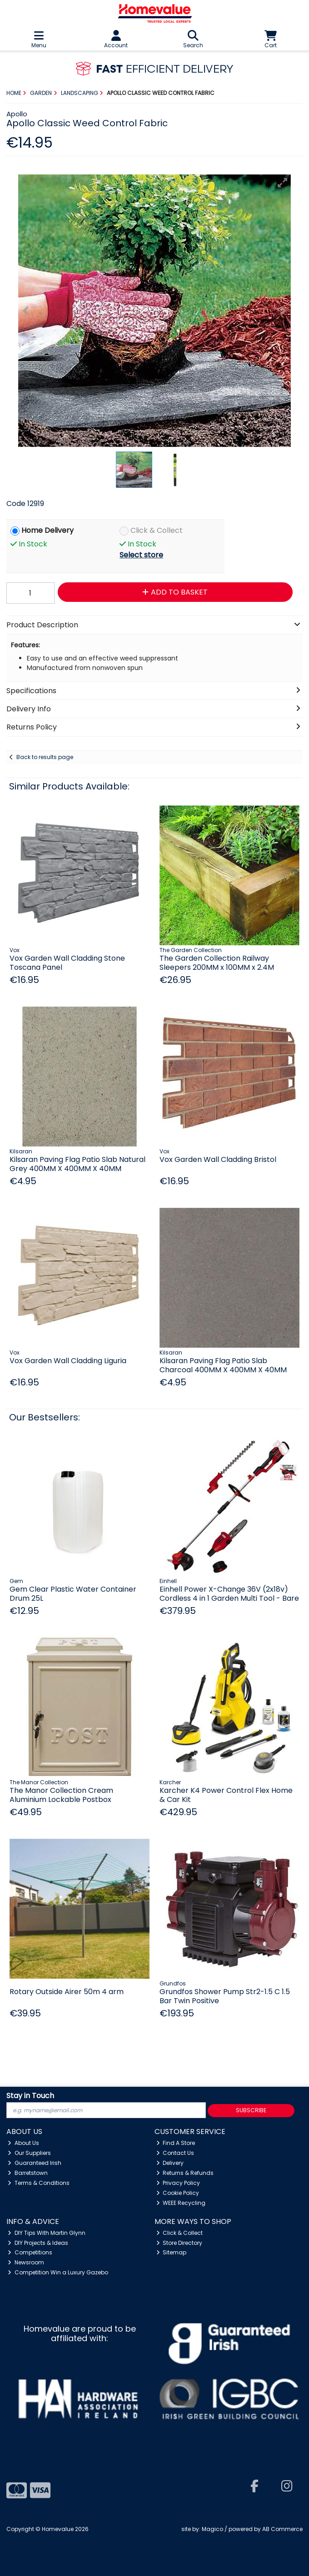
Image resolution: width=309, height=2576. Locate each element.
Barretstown (28, 2173)
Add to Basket (175, 592)
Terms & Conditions (39, 2183)
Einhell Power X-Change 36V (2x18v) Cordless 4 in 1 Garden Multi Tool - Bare (229, 1593)
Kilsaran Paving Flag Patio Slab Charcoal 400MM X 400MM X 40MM (223, 1365)
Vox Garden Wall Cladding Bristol (217, 1159)
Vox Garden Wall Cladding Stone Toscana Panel (67, 962)
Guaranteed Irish (34, 2163)
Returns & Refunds (185, 2173)
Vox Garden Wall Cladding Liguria (68, 1360)
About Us (23, 2143)
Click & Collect (156, 531)
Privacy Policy (178, 2183)
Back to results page (44, 757)
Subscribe (251, 2110)
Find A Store (175, 2143)
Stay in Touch (30, 2096)
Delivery (170, 2163)
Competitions (30, 2252)
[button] (282, 182)
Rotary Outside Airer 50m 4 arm (67, 1991)
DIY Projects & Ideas (38, 2243)
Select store (141, 555)
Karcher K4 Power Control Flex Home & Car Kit (226, 1794)
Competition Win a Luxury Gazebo (58, 2272)
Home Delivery (47, 531)
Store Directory (179, 2243)
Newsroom (26, 2262)
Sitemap (171, 2252)
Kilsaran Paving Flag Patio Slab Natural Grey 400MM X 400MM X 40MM (77, 1163)
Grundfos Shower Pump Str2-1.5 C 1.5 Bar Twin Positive (224, 1995)
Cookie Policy (177, 2193)
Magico (212, 2529)
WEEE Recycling (181, 2203)
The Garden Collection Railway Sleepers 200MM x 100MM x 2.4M (216, 962)
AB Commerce (282, 2529)
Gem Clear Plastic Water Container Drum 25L (73, 1593)
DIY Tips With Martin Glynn (46, 2233)
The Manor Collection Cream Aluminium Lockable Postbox (61, 1794)
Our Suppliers (29, 2153)
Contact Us (175, 2153)
